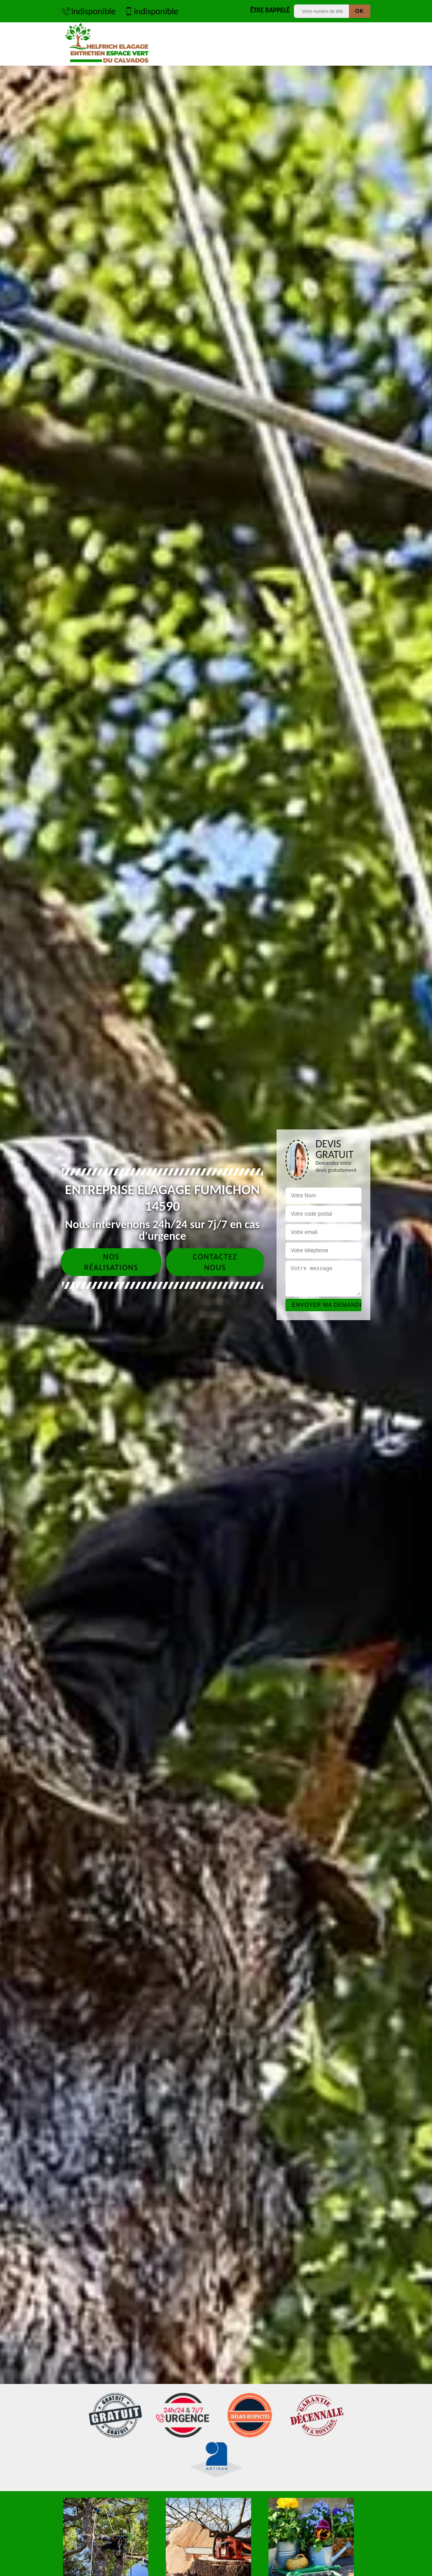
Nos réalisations (111, 1262)
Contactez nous (215, 1262)
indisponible (89, 11)
